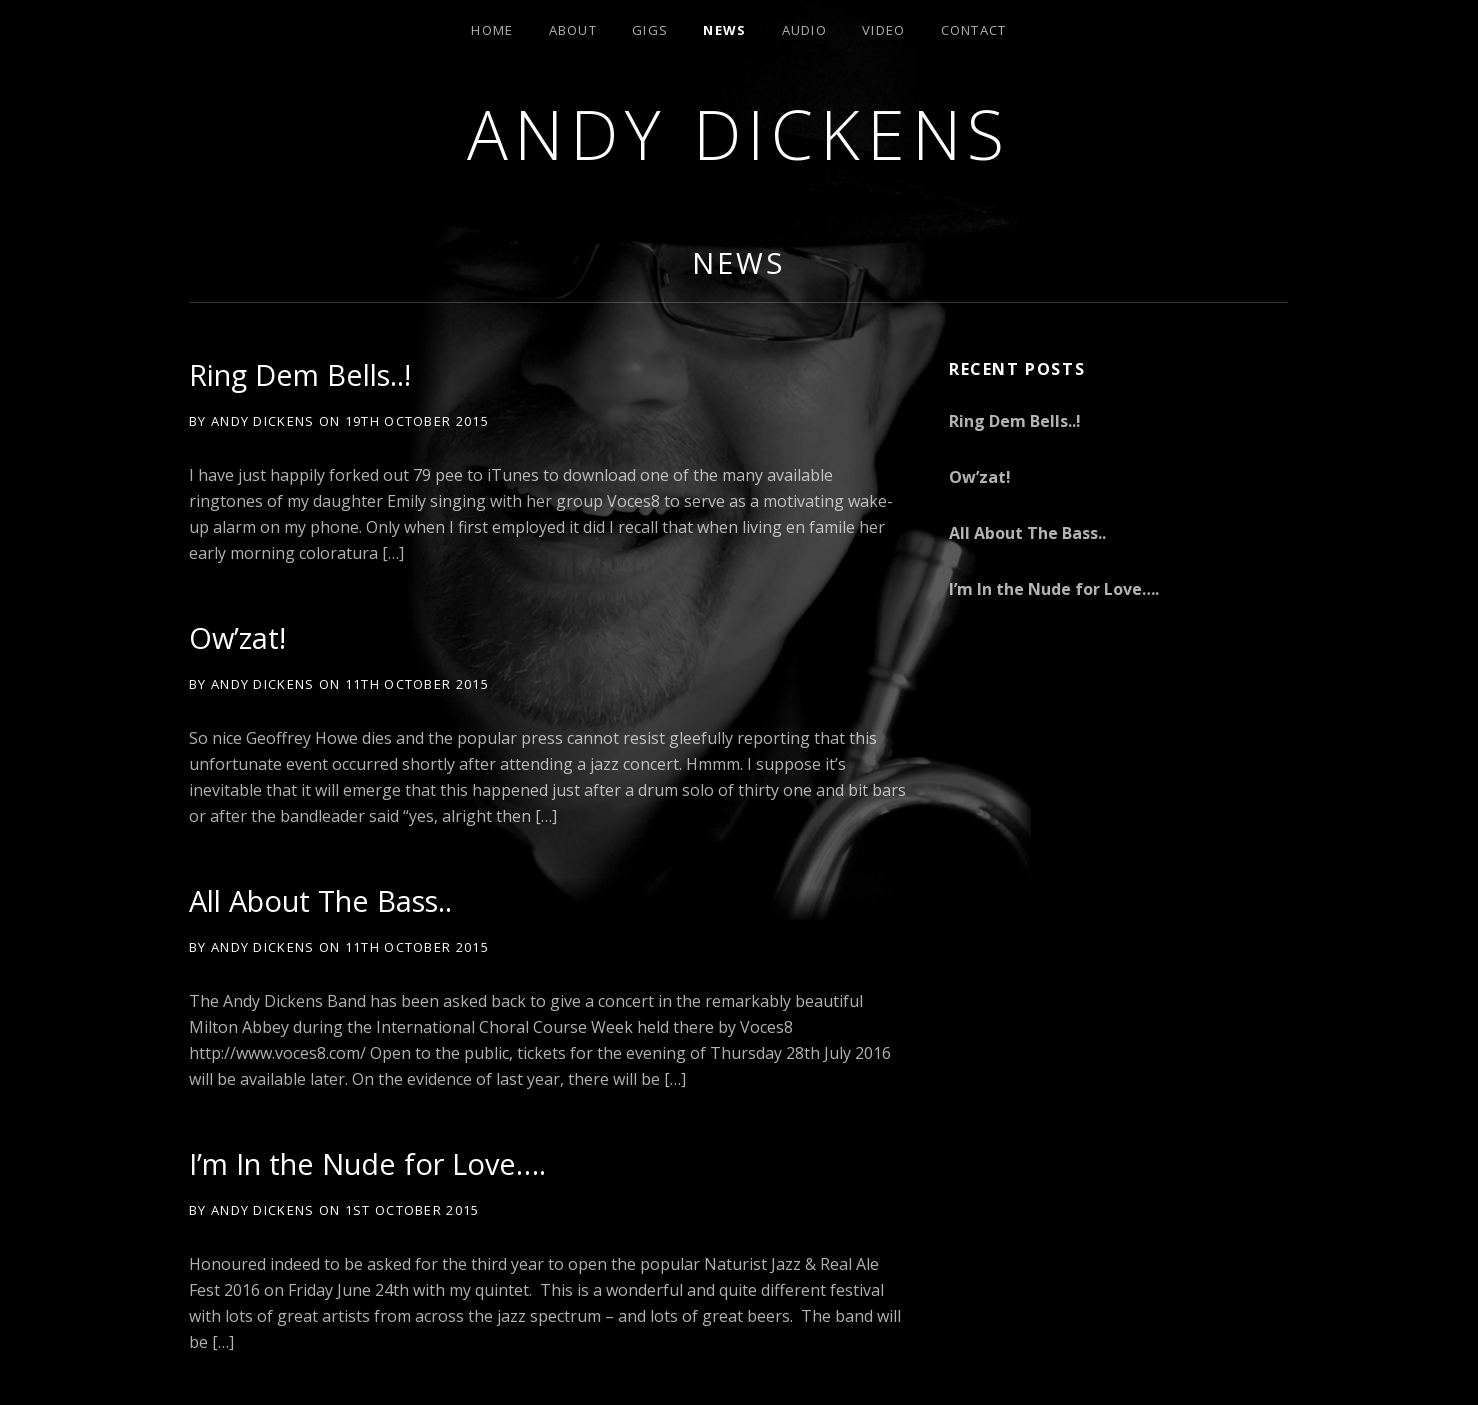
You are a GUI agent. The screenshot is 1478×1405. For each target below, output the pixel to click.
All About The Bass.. (320, 900)
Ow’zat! (237, 637)
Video (884, 30)
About (573, 30)
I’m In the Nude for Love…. (367, 1163)
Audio (805, 30)
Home (492, 30)
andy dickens (739, 133)
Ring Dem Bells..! (300, 374)
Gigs (650, 30)
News (724, 30)
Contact (974, 30)
